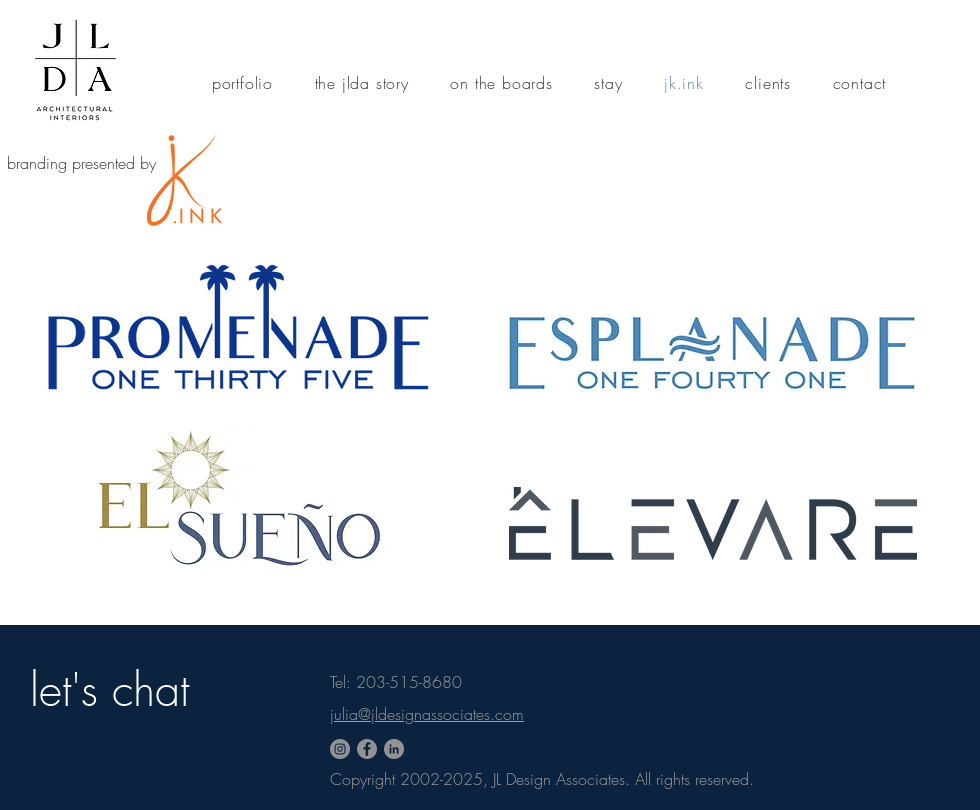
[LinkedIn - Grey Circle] (394, 749)
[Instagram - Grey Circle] (340, 749)
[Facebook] (367, 749)
